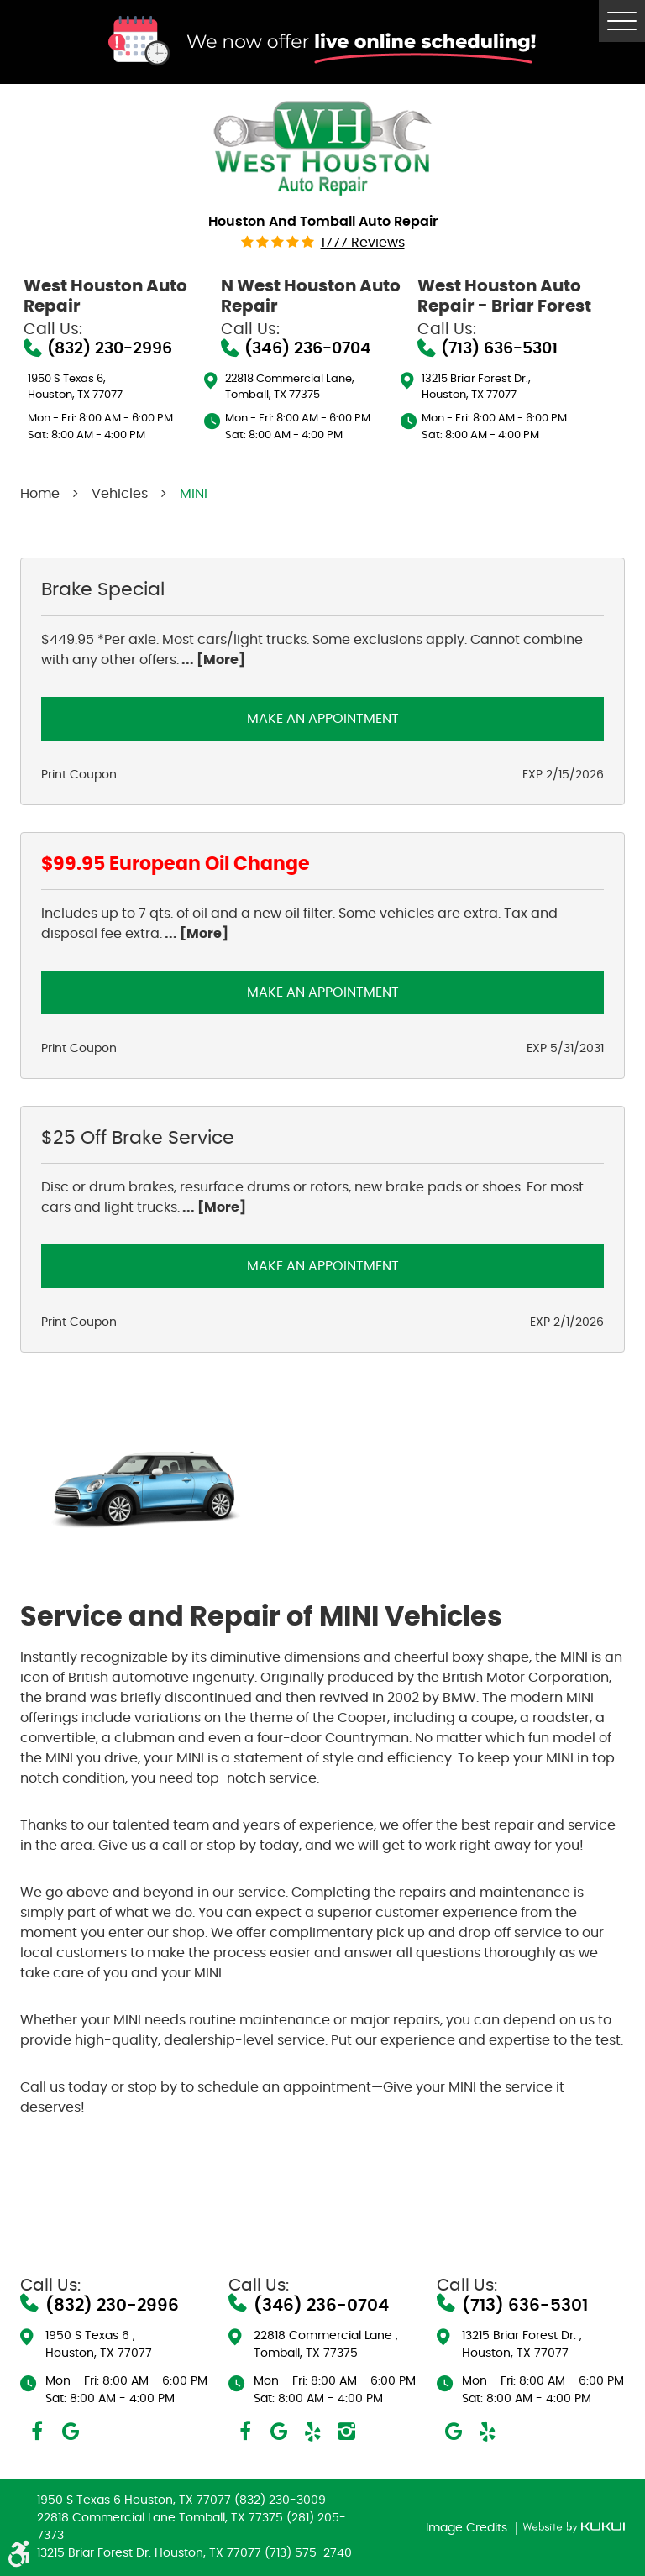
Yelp (312, 2431)
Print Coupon (79, 775)
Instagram (346, 2431)
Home (40, 493)
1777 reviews (363, 242)
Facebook (37, 2431)
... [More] (212, 660)
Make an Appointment (323, 718)
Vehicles (120, 493)
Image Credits (468, 2528)
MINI (193, 493)
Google (70, 2431)
